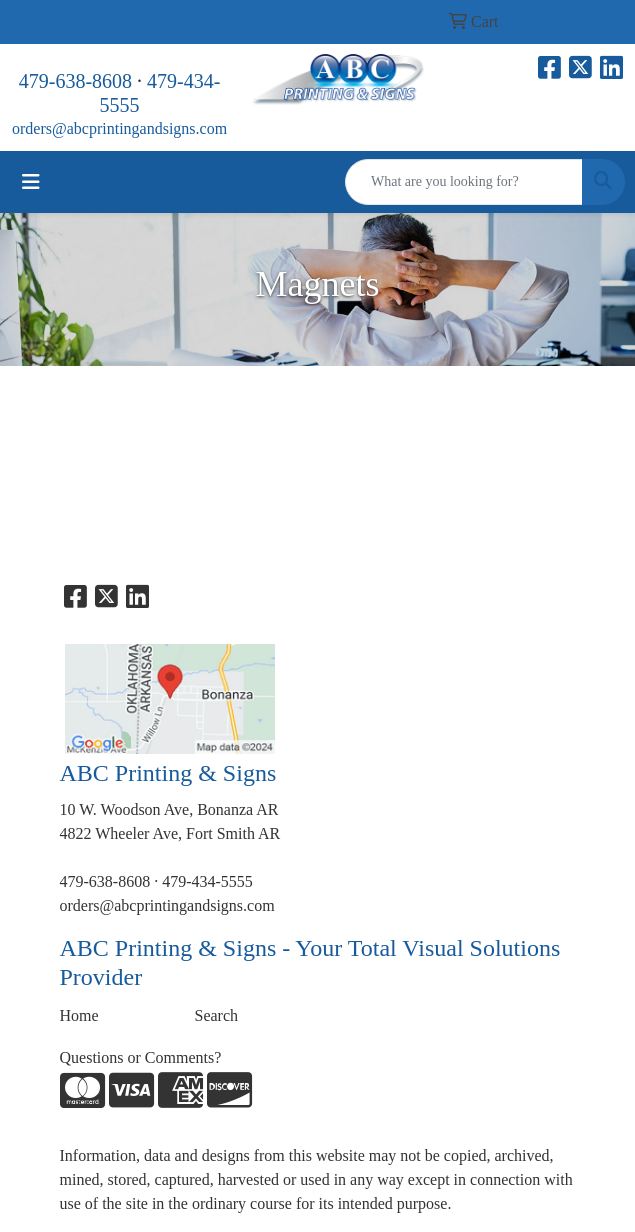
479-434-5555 (207, 881)
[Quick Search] (464, 182)
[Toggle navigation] (31, 182)
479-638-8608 (75, 81)
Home (79, 1015)
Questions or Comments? (141, 1057)
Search (217, 1015)
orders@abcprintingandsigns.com (119, 128)
